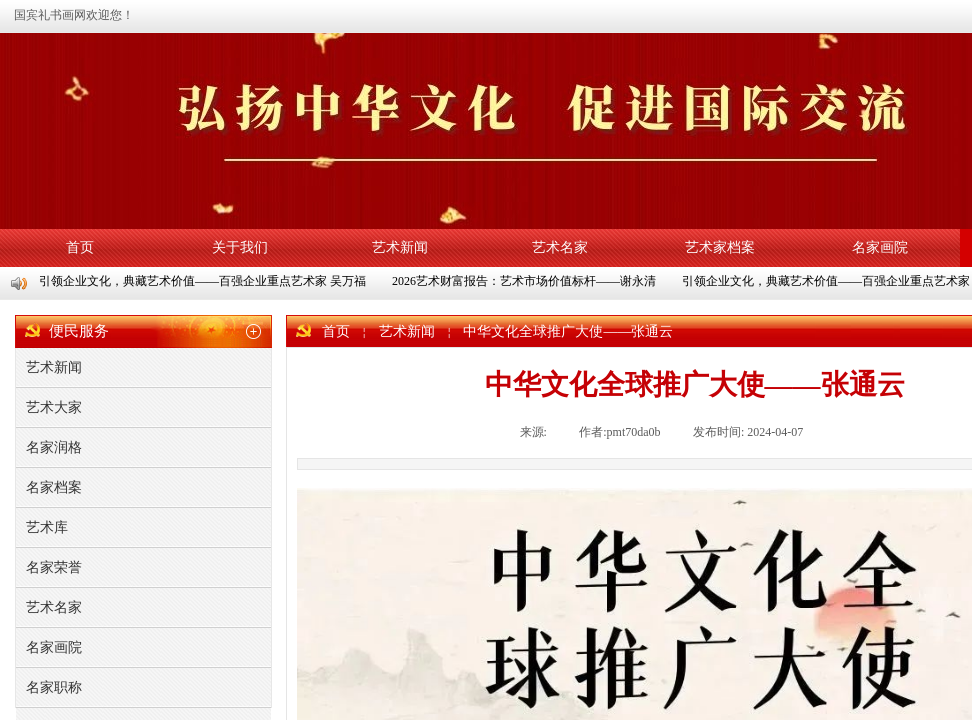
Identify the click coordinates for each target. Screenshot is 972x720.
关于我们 (240, 247)
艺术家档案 (720, 247)
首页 (80, 247)
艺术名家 (560, 247)
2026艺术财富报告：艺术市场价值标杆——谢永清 (525, 281)
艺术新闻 (400, 247)
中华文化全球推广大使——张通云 (568, 331)
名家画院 (880, 247)
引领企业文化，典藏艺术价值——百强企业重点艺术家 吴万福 (203, 281)
